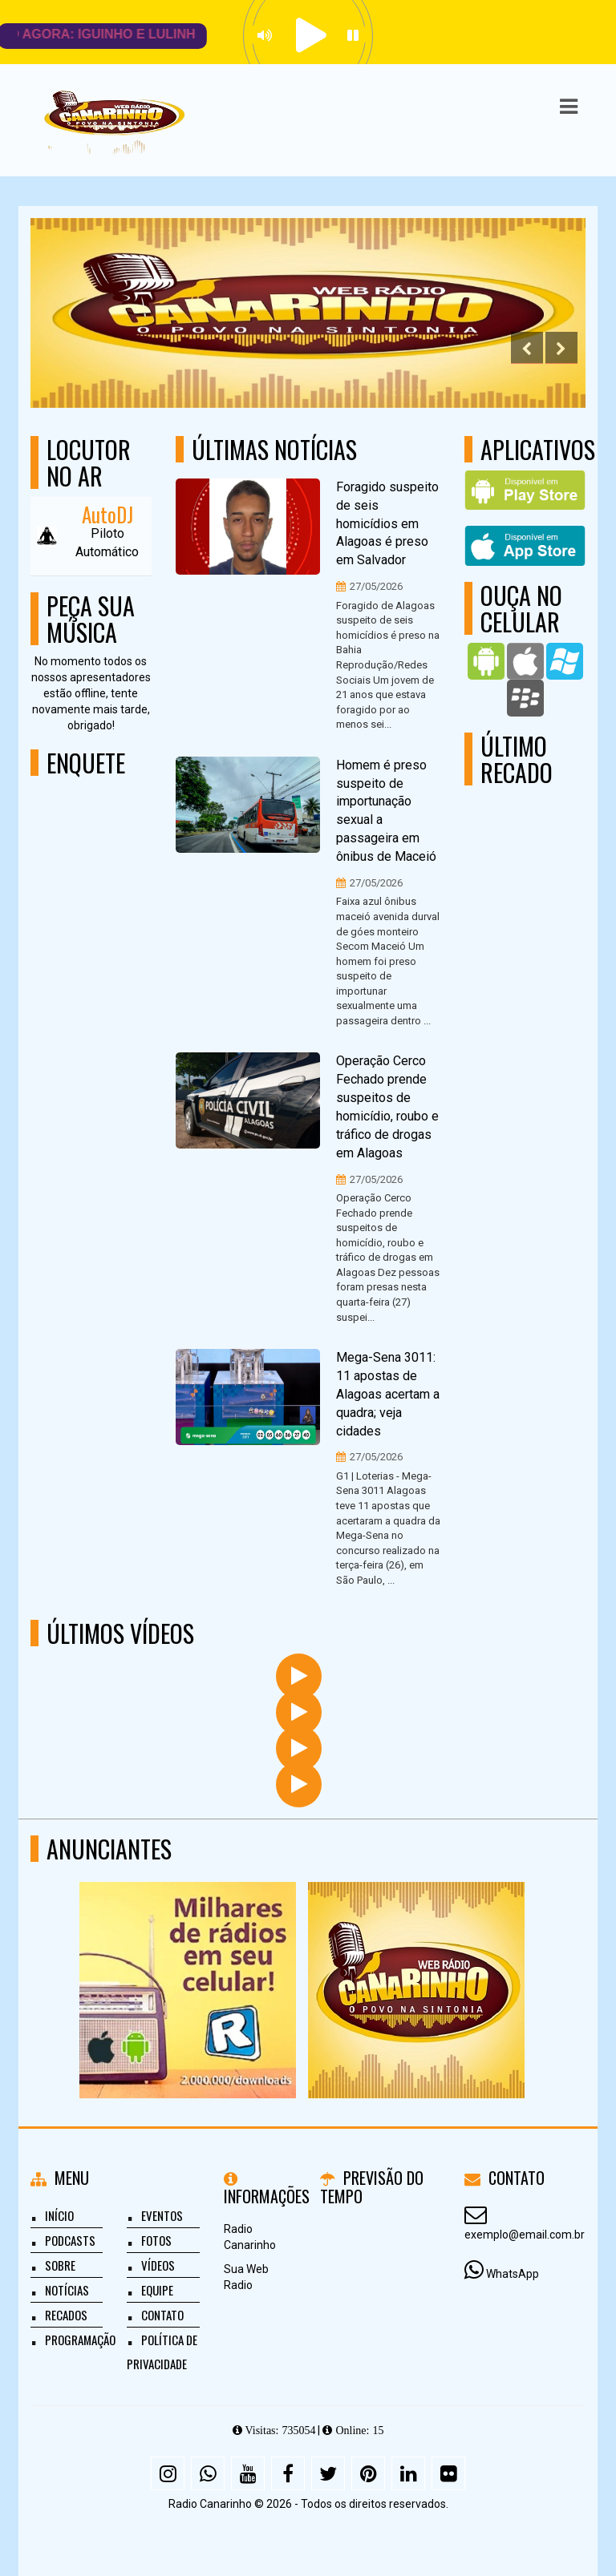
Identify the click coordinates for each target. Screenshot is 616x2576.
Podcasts (70, 2240)
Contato (162, 2315)
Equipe (157, 2290)
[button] (569, 107)
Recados (66, 2315)
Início (59, 2215)
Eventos (162, 2215)
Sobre (60, 2265)
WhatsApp (512, 2273)
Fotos (156, 2240)
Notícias (67, 2290)
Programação (80, 2339)
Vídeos (158, 2265)
